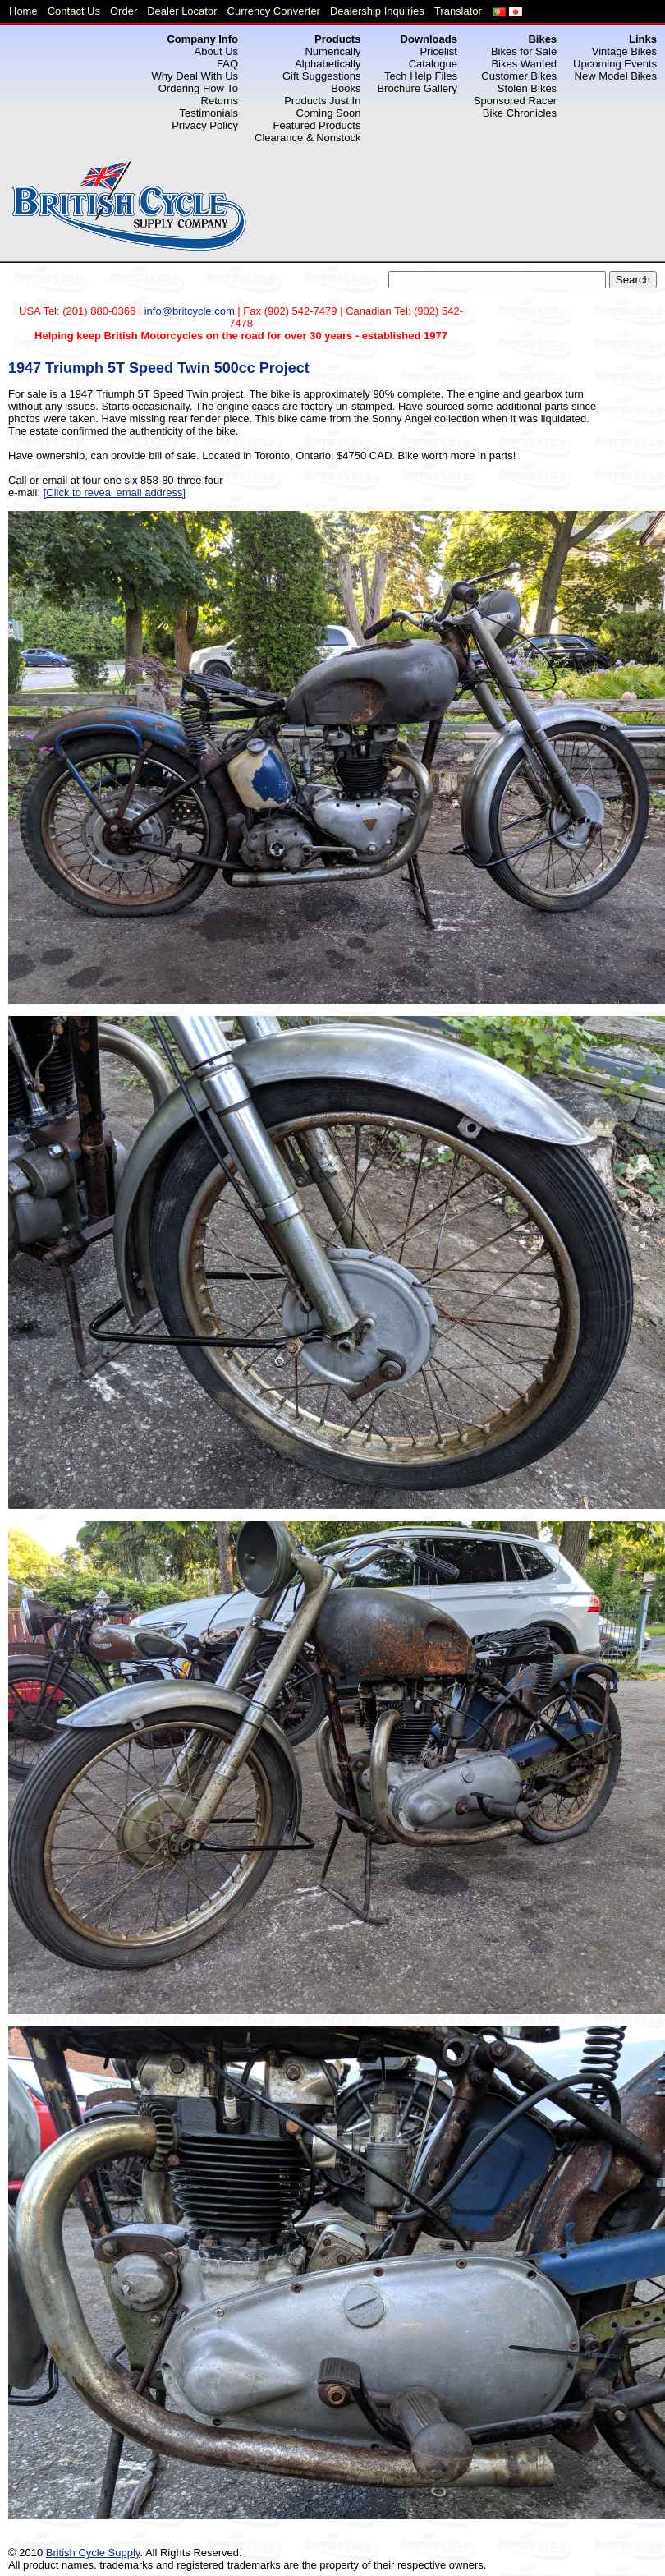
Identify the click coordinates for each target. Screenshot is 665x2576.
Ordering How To (198, 88)
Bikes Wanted (524, 64)
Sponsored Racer (515, 100)
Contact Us (74, 11)
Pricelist (438, 51)
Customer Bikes (519, 76)
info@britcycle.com (189, 311)
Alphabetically (327, 64)
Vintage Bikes (624, 51)
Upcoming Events (615, 64)
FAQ (227, 64)
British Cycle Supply (93, 2552)
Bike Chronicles (520, 113)
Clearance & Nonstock (307, 137)
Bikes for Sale (524, 51)
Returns (220, 100)
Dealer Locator (182, 11)
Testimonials (209, 113)
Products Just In (322, 100)
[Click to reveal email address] (115, 492)
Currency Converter (273, 11)
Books (345, 88)
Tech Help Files (420, 76)
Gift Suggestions (321, 76)
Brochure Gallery (417, 88)
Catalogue (433, 64)
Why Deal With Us (195, 76)
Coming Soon (328, 113)
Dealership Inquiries (377, 11)
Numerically (332, 51)
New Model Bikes (616, 76)
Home (23, 11)
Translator (458, 11)
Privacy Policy (205, 125)
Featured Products (316, 125)
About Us (216, 51)
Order (123, 11)
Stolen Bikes (527, 88)
